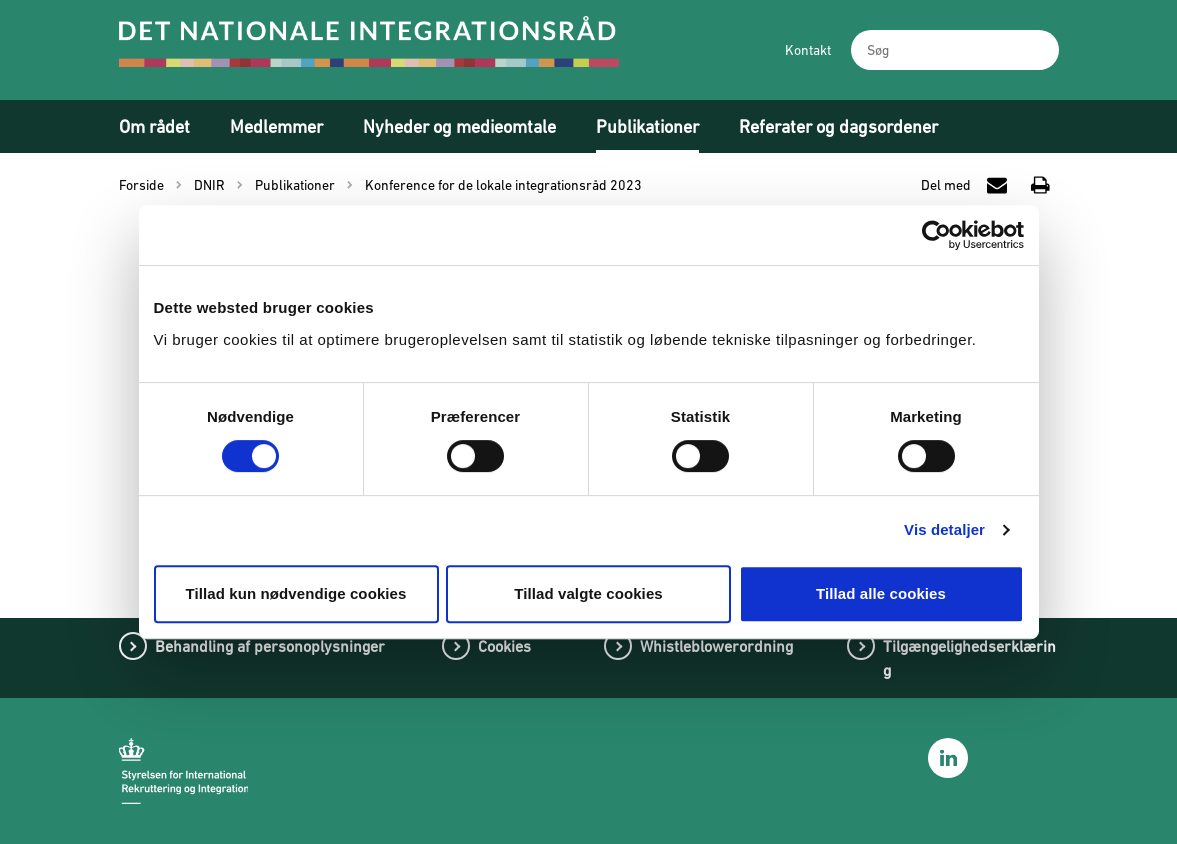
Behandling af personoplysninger (270, 646)
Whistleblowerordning (716, 646)
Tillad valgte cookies (588, 593)
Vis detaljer (944, 529)
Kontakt (808, 50)
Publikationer (647, 126)
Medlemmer (276, 126)
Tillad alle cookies (881, 593)
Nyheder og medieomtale (459, 126)
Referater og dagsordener (838, 126)
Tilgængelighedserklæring (969, 658)
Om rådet (154, 126)
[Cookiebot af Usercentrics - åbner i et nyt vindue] (936, 235)
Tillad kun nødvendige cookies (295, 593)
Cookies (504, 646)
